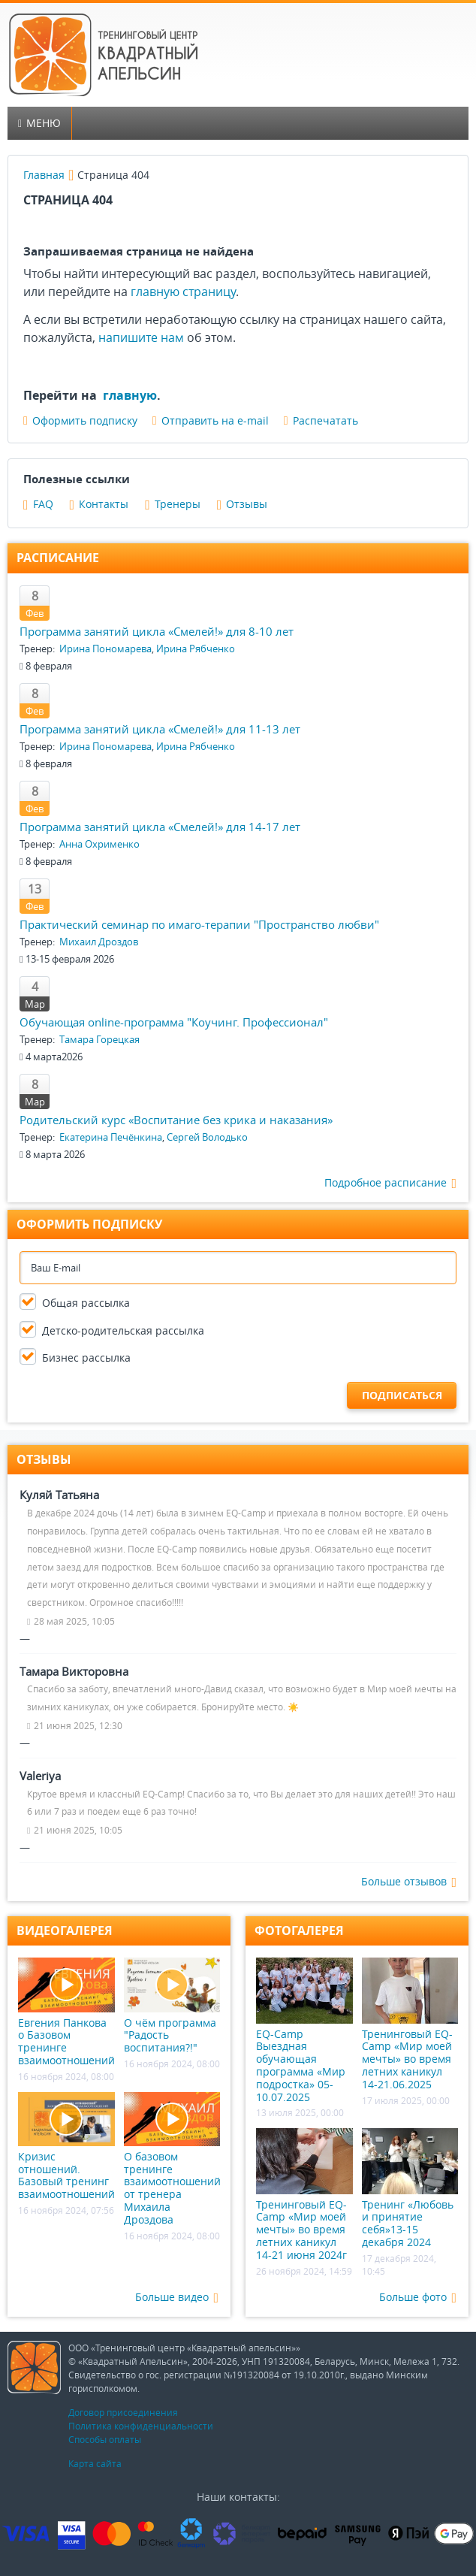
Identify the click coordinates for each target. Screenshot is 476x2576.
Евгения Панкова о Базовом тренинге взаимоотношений (66, 2012)
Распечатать (321, 420)
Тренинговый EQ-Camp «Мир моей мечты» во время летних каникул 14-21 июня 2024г (304, 2194)
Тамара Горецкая (99, 1039)
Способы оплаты (104, 2439)
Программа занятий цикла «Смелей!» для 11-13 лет (160, 728)
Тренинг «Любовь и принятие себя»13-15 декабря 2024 (410, 2188)
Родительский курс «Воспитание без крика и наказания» (176, 1119)
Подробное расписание (390, 1183)
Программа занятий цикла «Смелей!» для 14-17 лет (160, 826)
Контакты (99, 504)
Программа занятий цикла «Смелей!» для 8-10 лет (157, 631)
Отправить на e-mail (210, 420)
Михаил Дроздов (98, 941)
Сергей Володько (207, 1137)
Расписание (58, 557)
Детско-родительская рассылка (123, 1330)
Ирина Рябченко (195, 648)
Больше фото (417, 2297)
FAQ (38, 504)
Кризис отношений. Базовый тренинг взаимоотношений (66, 2146)
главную (130, 395)
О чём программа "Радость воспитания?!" (172, 2006)
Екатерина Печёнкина (110, 1137)
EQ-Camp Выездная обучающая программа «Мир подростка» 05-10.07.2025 (304, 2030)
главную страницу (183, 291)
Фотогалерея (299, 1930)
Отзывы (242, 504)
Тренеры (172, 504)
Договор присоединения (123, 2412)
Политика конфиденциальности (140, 2426)
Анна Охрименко (99, 844)
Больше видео (176, 2297)
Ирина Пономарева (105, 648)
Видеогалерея (65, 1930)
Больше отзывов (408, 1882)
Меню (39, 123)
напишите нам (141, 337)
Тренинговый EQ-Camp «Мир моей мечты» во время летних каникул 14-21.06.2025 (410, 2024)
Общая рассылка (86, 1303)
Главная (44, 175)
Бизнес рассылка (86, 1357)
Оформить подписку (80, 420)
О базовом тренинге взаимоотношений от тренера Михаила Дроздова (172, 2159)
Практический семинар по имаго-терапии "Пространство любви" (199, 924)
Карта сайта (95, 2463)
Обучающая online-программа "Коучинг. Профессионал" (174, 1021)
